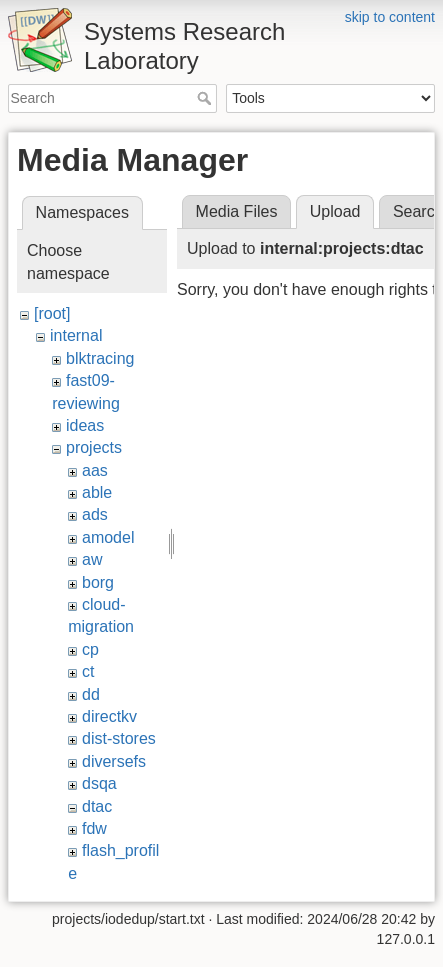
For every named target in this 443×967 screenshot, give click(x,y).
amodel (108, 537)
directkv (109, 716)
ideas (85, 425)
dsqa (99, 783)
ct (88, 671)
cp (90, 649)
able (97, 492)
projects (94, 447)
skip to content (390, 17)
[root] (52, 313)
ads (95, 514)
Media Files (237, 211)
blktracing (100, 358)
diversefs (114, 761)
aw (92, 559)
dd (91, 694)
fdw (94, 828)
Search (206, 98)
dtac (97, 806)
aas (95, 470)
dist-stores (119, 738)
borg (98, 582)
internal (76, 335)
